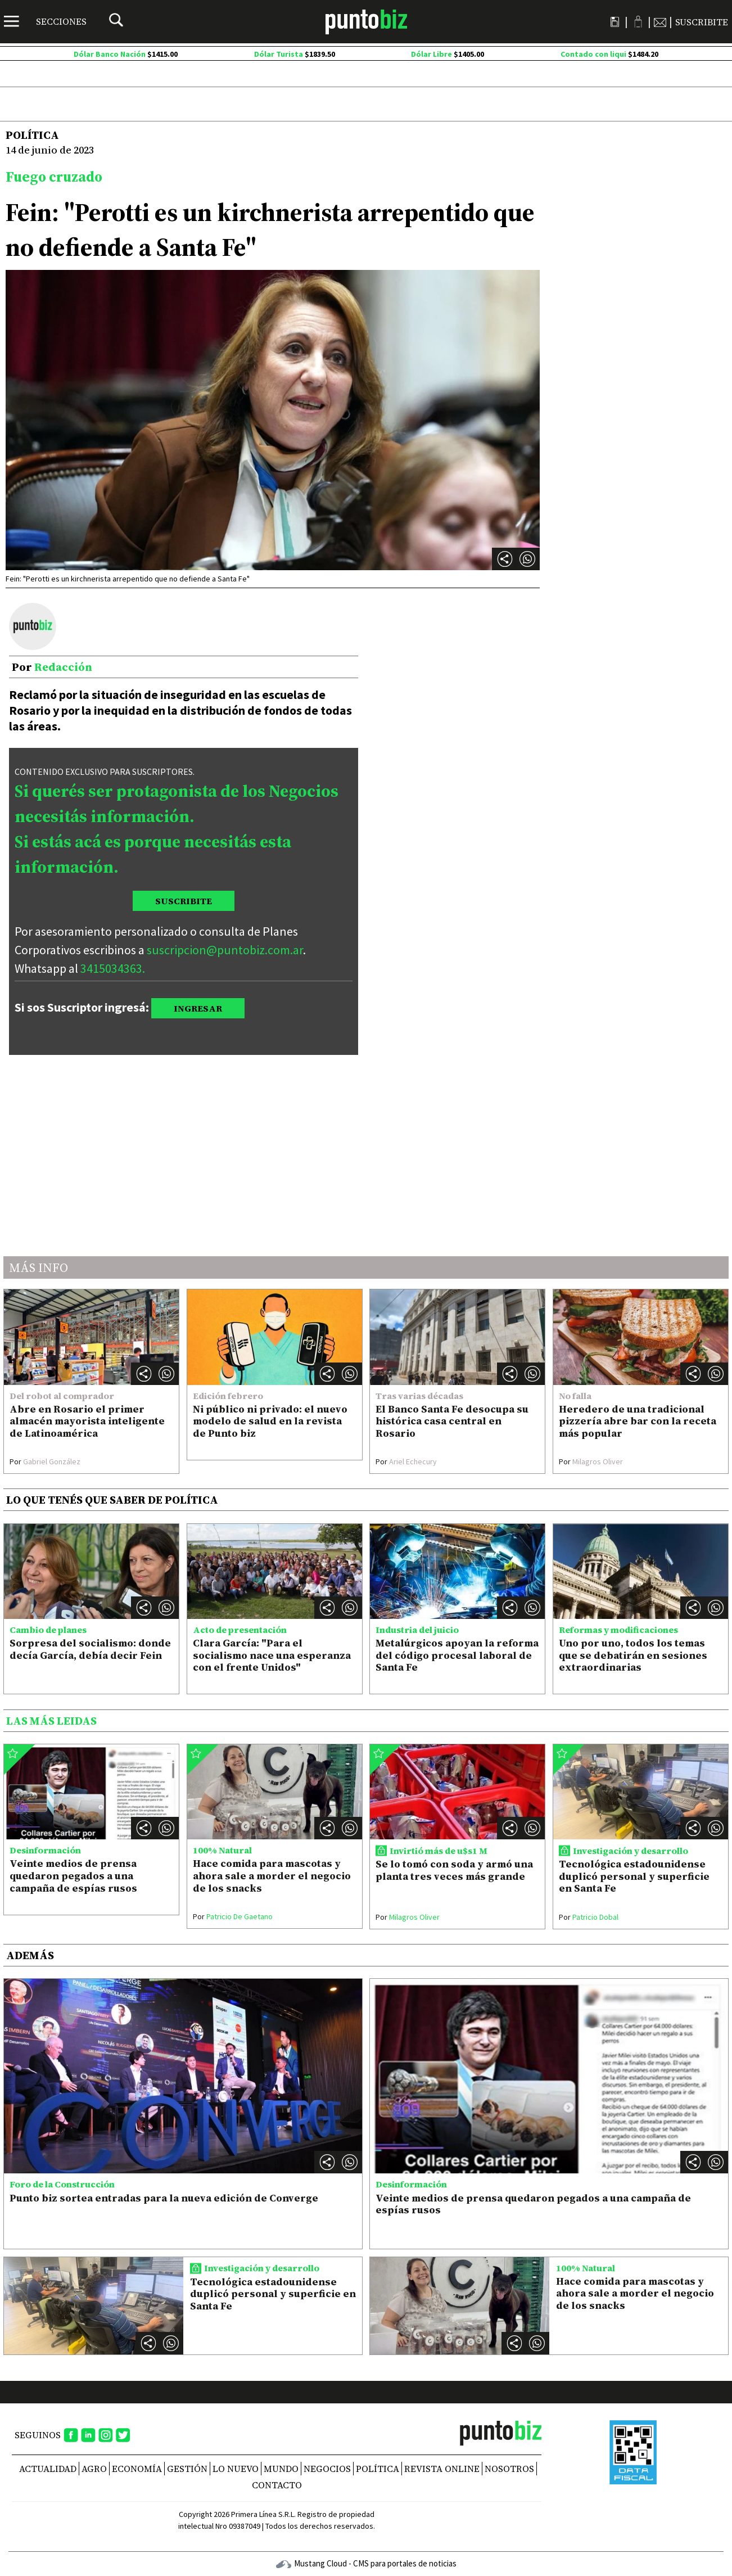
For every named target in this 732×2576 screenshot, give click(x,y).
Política (377, 2468)
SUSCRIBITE (183, 901)
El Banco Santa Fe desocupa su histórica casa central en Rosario (452, 1421)
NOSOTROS (509, 2468)
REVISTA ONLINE (442, 2468)
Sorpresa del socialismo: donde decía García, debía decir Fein (90, 1649)
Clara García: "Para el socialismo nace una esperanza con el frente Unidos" (272, 1655)
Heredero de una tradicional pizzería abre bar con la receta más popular (637, 1421)
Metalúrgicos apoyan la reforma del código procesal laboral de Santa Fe (457, 1655)
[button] (527, 559)
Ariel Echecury (406, 1461)
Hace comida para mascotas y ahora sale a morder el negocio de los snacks (272, 1875)
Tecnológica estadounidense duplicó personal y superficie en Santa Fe (634, 1876)
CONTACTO (277, 2485)
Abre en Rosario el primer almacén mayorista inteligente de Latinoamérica (87, 1421)
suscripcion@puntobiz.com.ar (225, 950)
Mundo (281, 2468)
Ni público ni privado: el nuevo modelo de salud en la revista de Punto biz (270, 1421)
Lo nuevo (236, 2468)
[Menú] (45, 21)
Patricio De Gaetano (233, 1916)
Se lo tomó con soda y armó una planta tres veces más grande (454, 1870)
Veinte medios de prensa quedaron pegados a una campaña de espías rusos (73, 1875)
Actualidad (47, 2468)
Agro (94, 2468)
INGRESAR (198, 1008)
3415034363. (112, 968)
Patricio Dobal (588, 1917)
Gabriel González (45, 1461)
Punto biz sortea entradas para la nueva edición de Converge (164, 2198)
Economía (137, 2468)
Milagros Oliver (591, 1461)
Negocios (327, 2468)
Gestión (187, 2468)
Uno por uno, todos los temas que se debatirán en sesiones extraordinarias (633, 1655)
